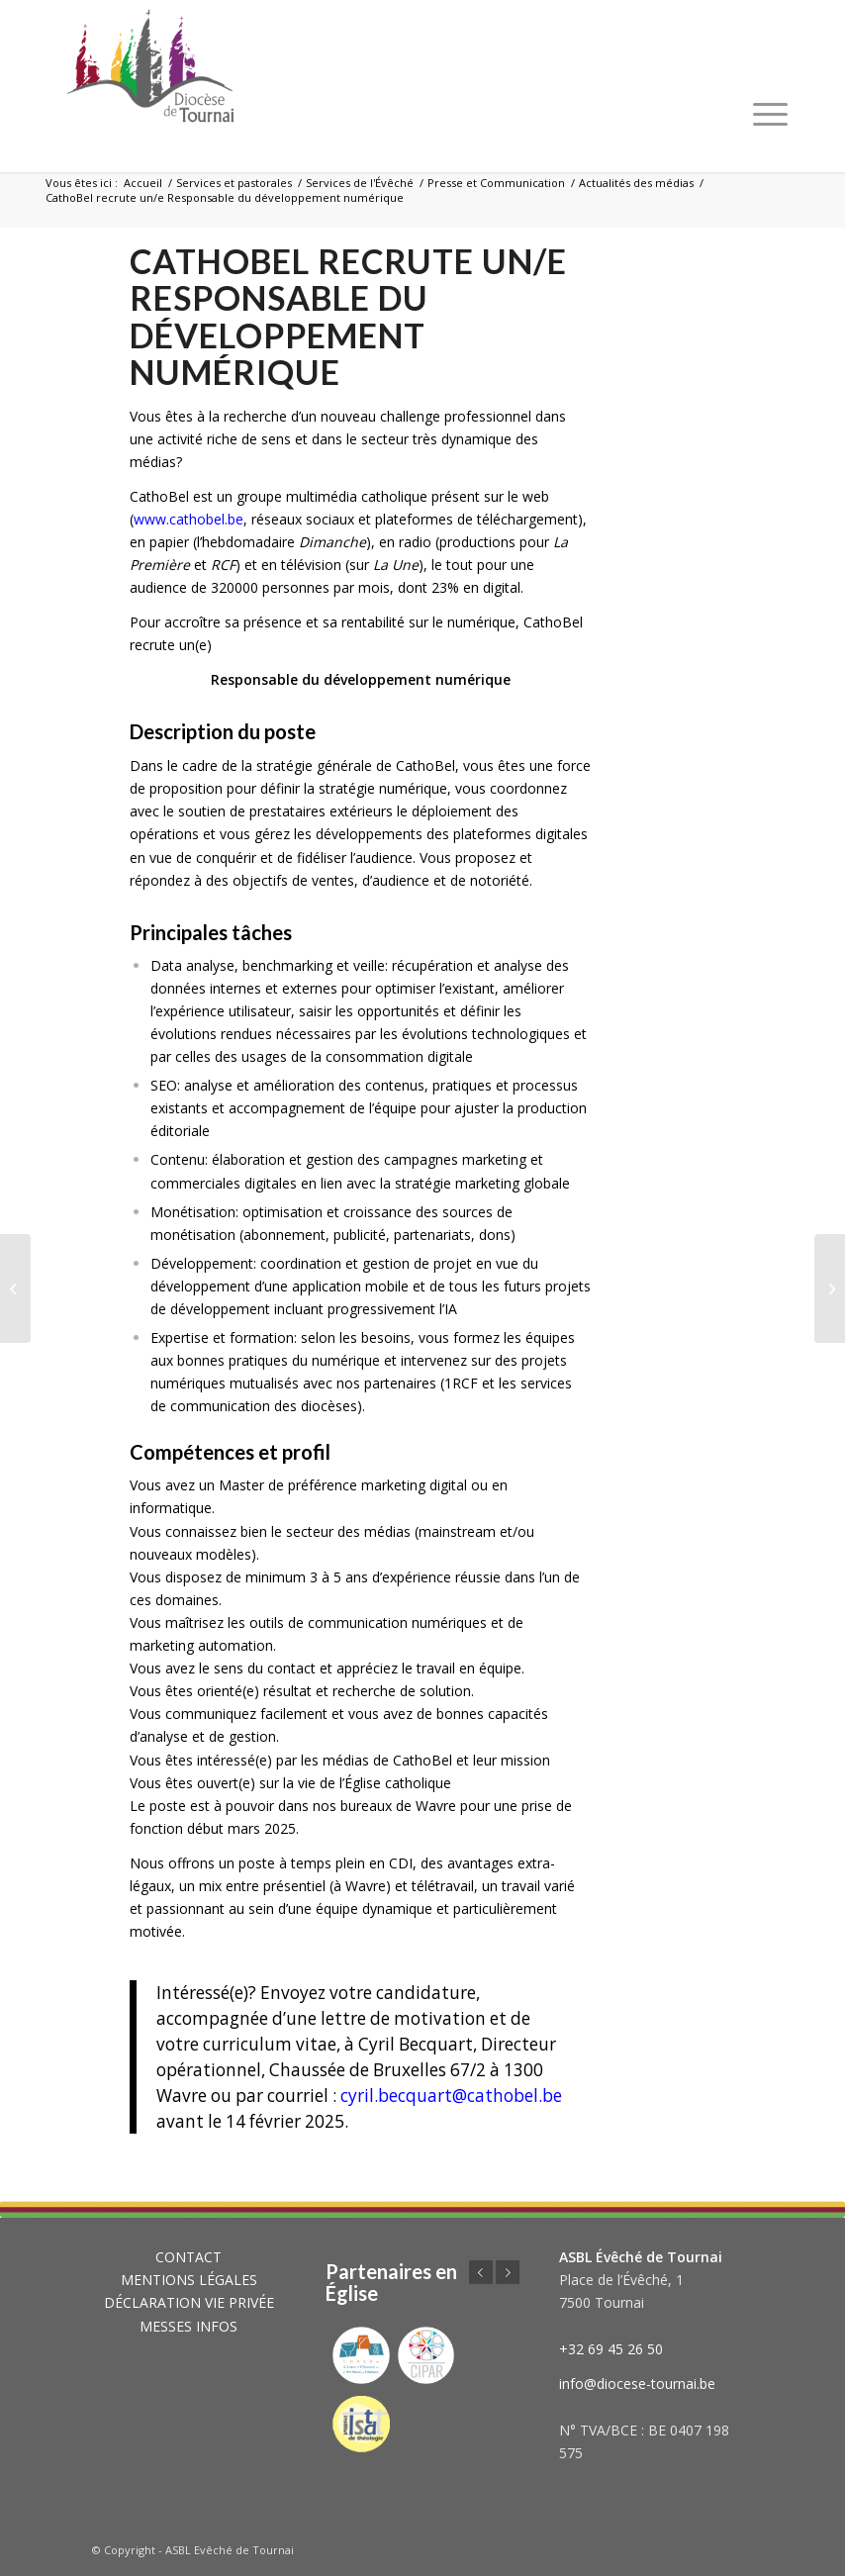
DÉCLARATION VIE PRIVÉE (189, 2302)
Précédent (481, 2272)
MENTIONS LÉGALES (189, 2279)
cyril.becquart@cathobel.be (451, 2095)
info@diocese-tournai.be (637, 2383)
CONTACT (188, 2256)
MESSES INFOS (188, 2326)
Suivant (507, 2272)
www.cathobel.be (188, 519)
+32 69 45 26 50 (611, 2348)
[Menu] (770, 113)
